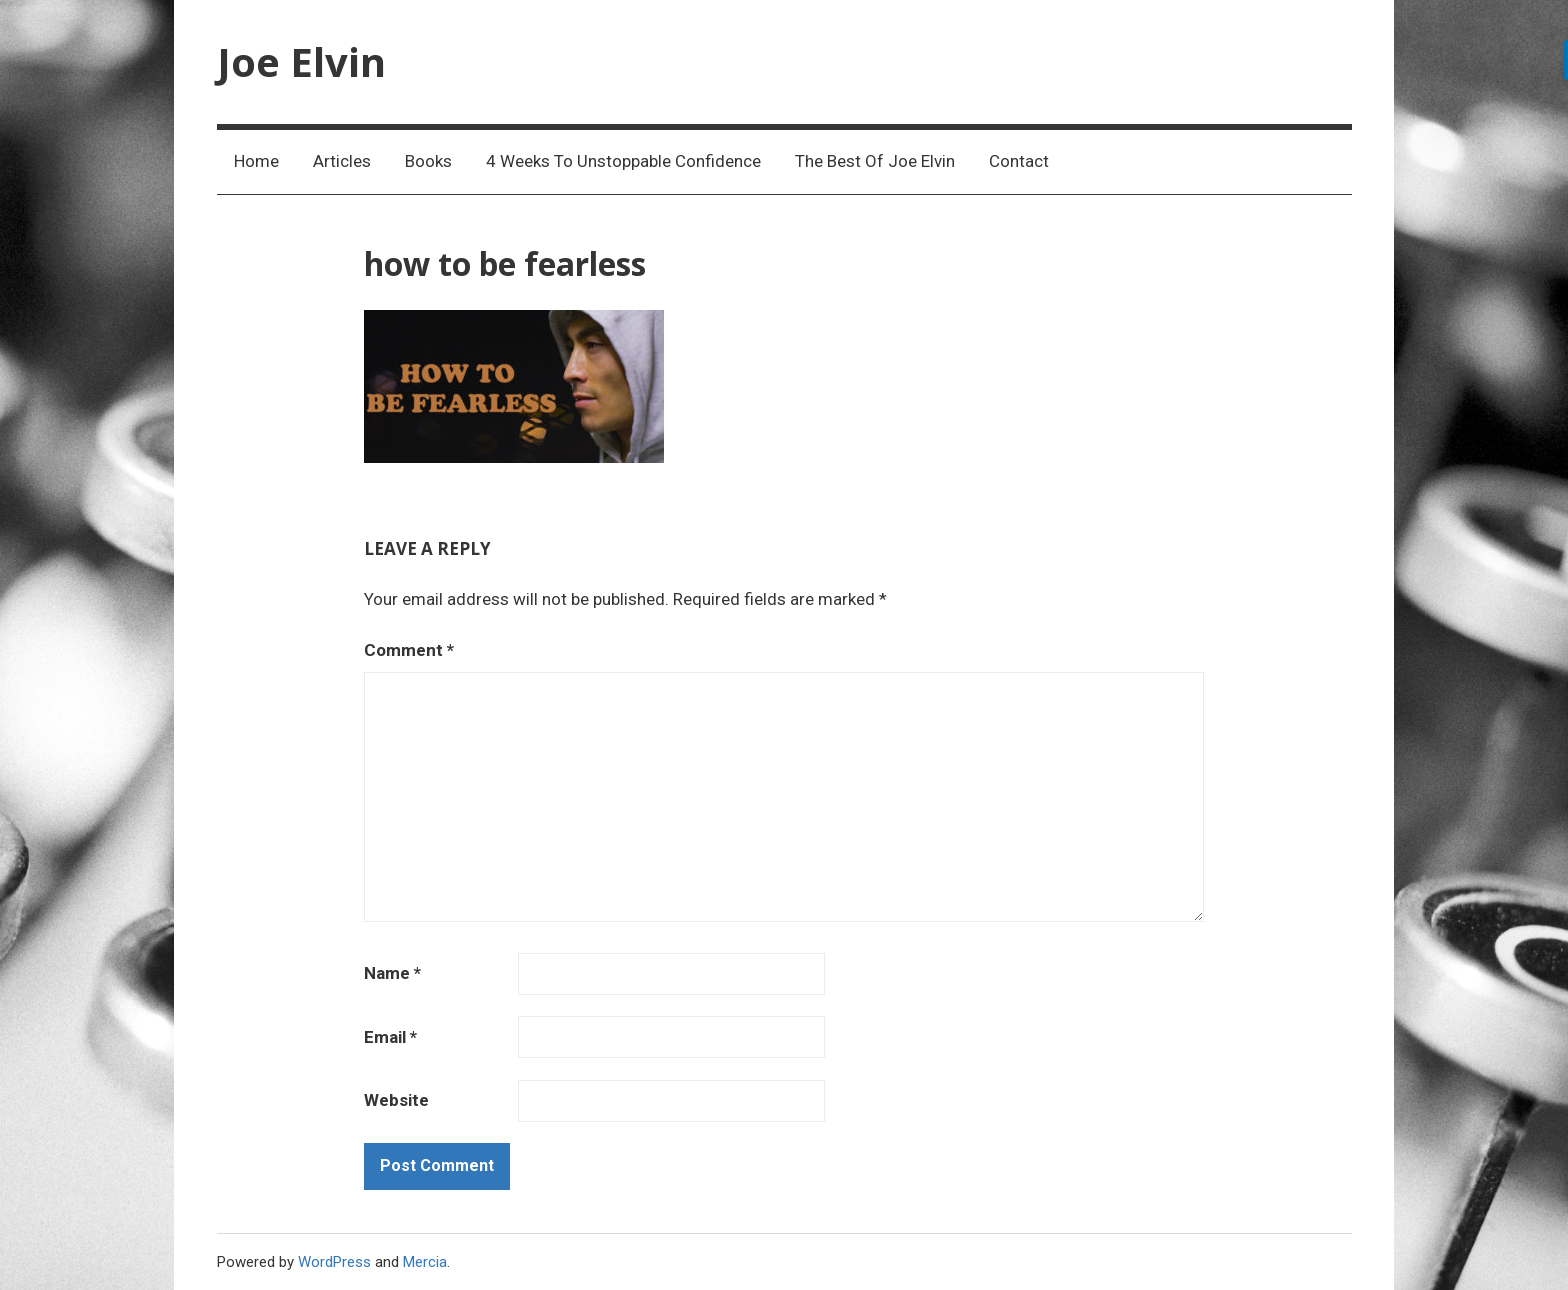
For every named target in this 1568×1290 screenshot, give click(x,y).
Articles (342, 161)
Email (390, 1037)
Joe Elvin (301, 61)
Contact (1019, 161)
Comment (409, 650)
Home (256, 161)
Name (392, 973)
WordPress (334, 1262)
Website (396, 1100)
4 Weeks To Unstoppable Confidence (623, 161)
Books (428, 161)
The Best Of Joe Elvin (875, 161)
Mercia (425, 1262)
